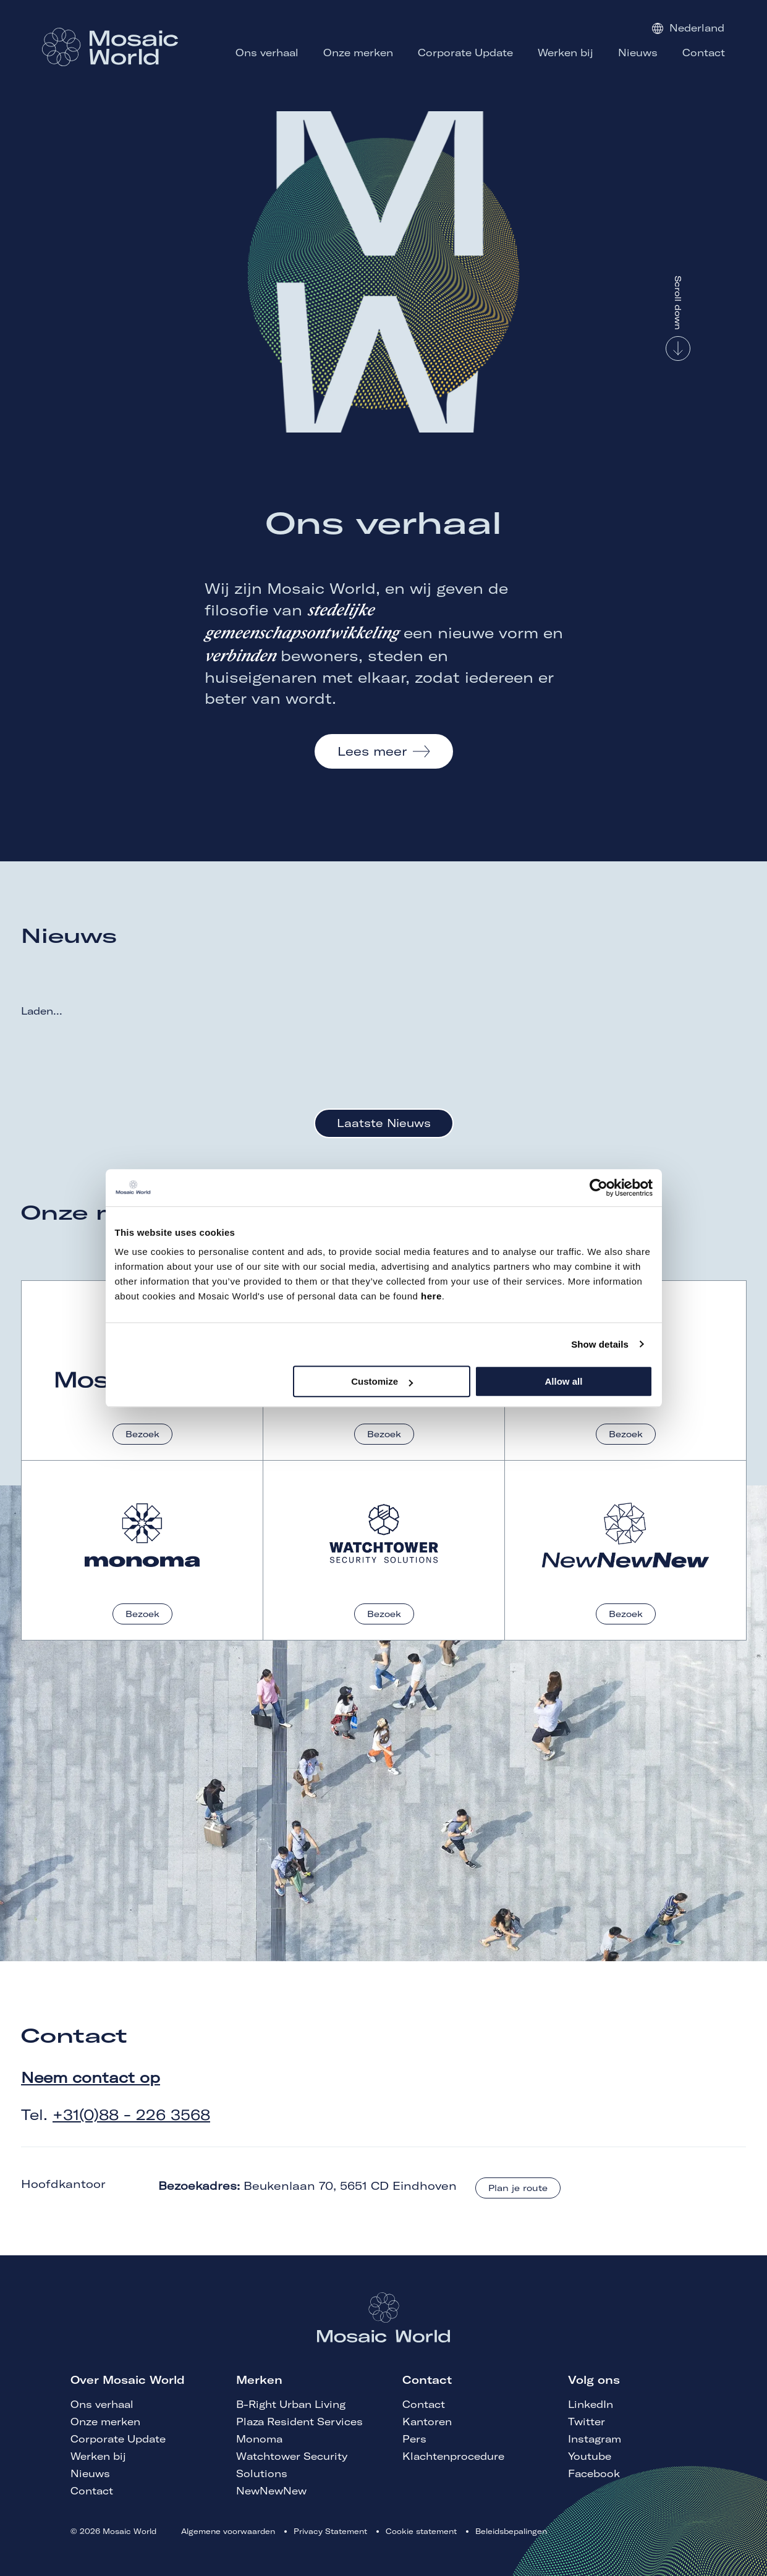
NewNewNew (271, 2491)
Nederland (688, 28)
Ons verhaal (101, 2404)
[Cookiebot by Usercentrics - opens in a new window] (599, 1187)
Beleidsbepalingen (511, 2531)
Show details (600, 1344)
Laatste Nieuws (384, 1123)
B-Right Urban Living (290, 2404)
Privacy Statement (330, 2531)
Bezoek (142, 1434)
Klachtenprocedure (453, 2456)
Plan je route (518, 2188)
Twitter (586, 2421)
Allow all (564, 1381)
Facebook (594, 2473)
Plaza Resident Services (299, 2421)
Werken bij (98, 2456)
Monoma (259, 2439)
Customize (382, 1381)
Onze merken (105, 2421)
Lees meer (372, 751)
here (431, 1296)
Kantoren (427, 2421)
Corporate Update (118, 2439)
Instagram (594, 2439)
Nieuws (90, 2473)
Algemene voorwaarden (228, 2531)
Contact (91, 2491)
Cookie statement (421, 2531)
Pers (414, 2439)
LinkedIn (590, 2404)
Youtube (589, 2456)
